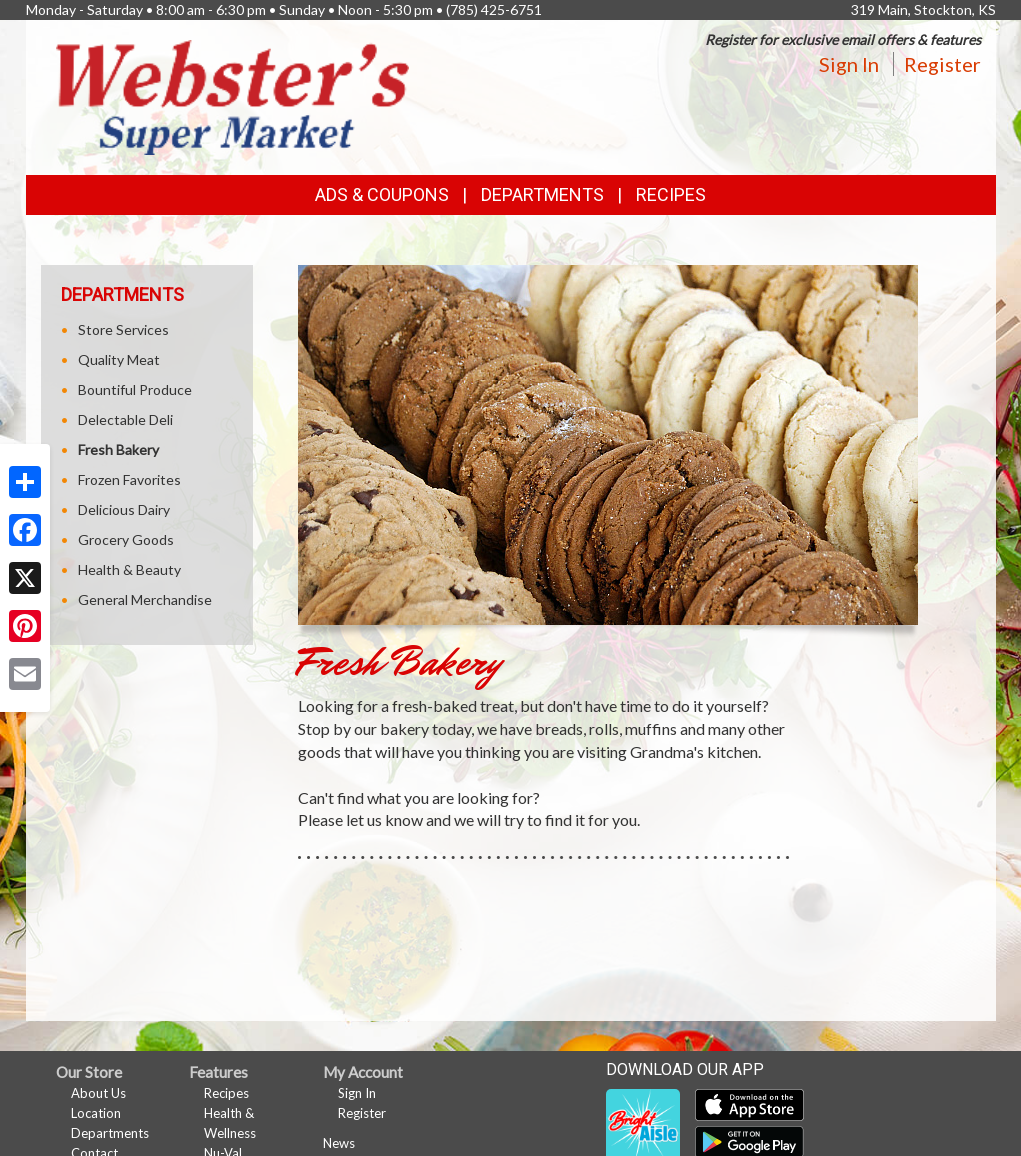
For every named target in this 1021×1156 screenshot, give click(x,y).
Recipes (671, 194)
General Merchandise (145, 599)
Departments (110, 1133)
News (339, 1143)
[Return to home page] (233, 95)
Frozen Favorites (129, 479)
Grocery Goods (126, 539)
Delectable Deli (125, 419)
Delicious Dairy (124, 509)
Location (96, 1113)
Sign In (849, 64)
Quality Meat (119, 359)
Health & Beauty (129, 569)
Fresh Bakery (118, 449)
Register (942, 64)
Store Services (123, 329)
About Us (98, 1093)
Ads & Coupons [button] (382, 194)
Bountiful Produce (135, 389)
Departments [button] (542, 194)
